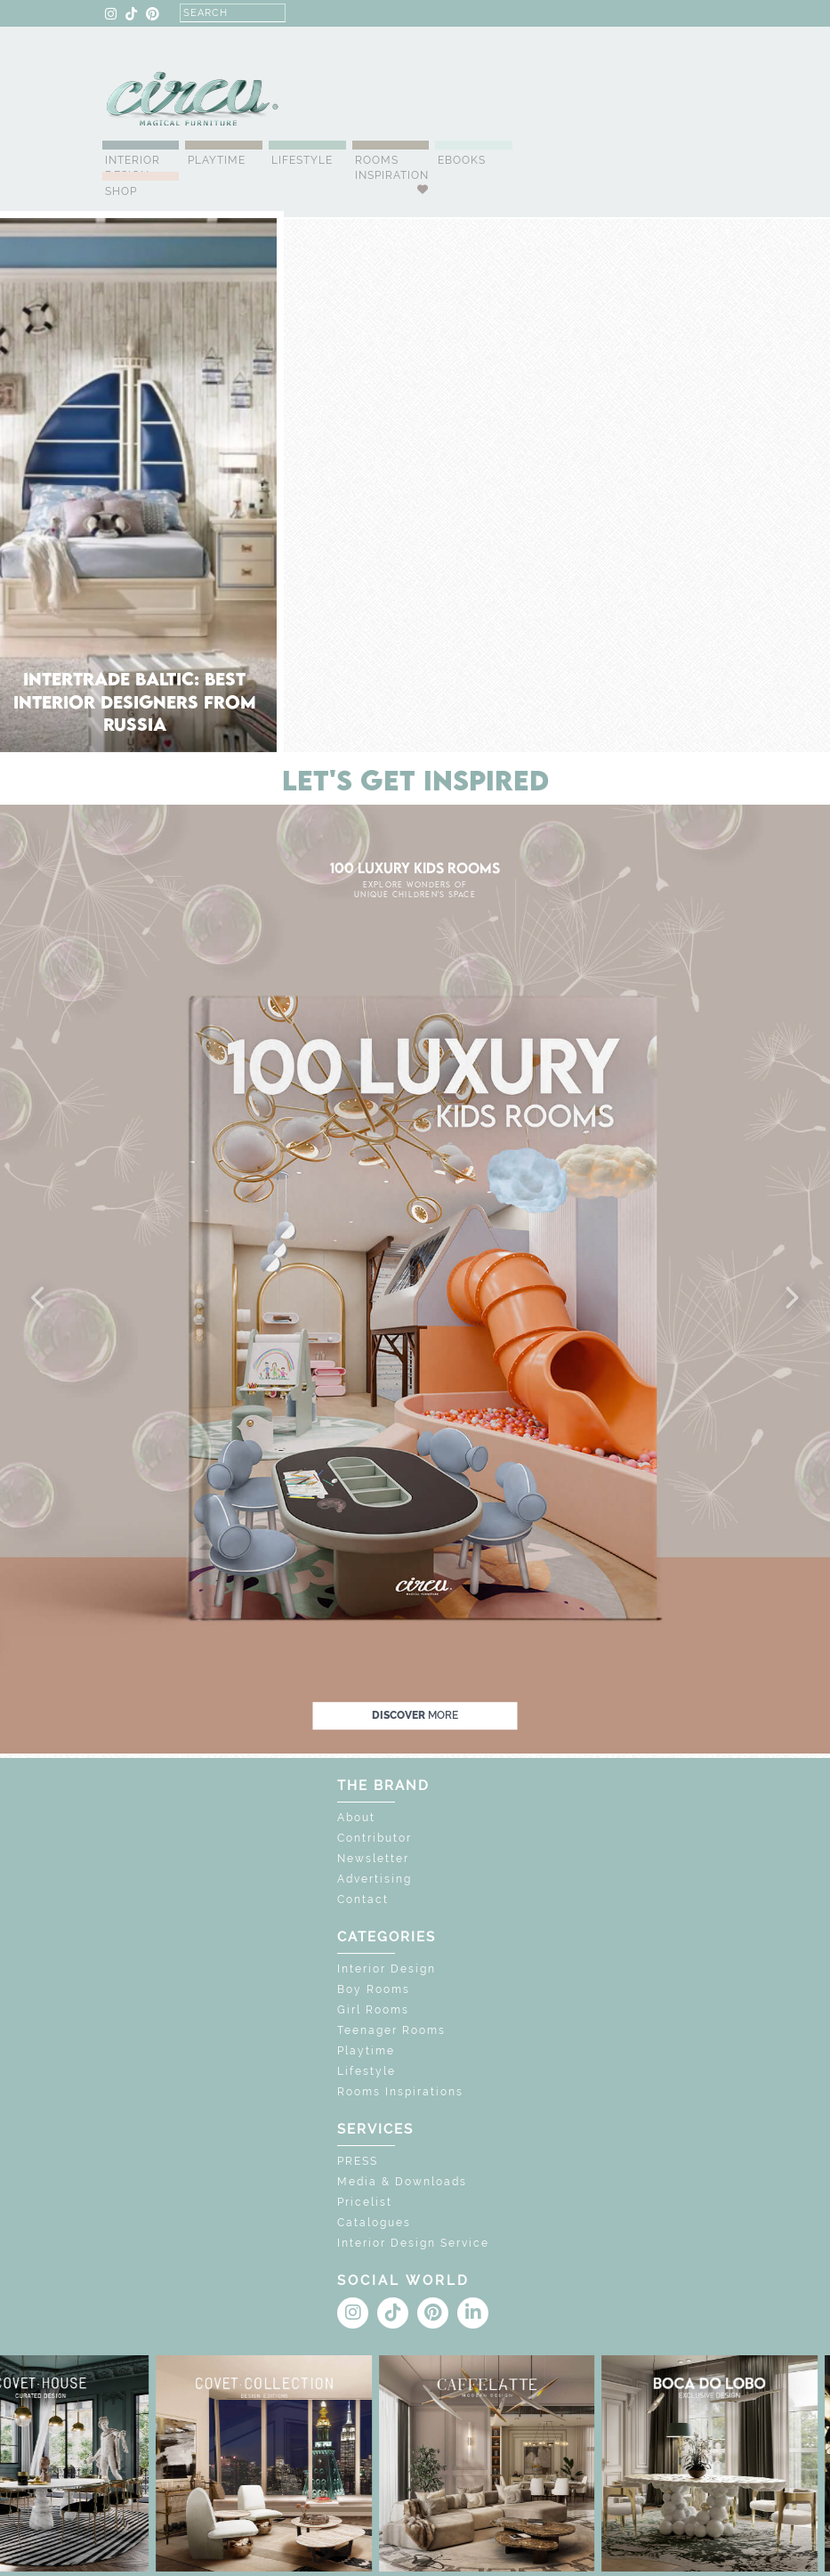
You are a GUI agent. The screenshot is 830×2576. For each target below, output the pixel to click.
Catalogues (374, 2222)
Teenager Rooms (391, 2030)
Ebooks (462, 160)
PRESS (357, 2161)
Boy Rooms (373, 1989)
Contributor (374, 1838)
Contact (363, 1899)
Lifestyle (302, 160)
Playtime (217, 160)
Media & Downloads (402, 2181)
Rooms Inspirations (400, 2092)
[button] (39, 1298)
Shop (121, 191)
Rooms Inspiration (392, 168)
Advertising (374, 1879)
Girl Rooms (373, 2010)
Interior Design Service (413, 2243)
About (356, 1817)
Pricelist (364, 2202)
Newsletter (373, 1858)
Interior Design (132, 168)
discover (415, 1715)
